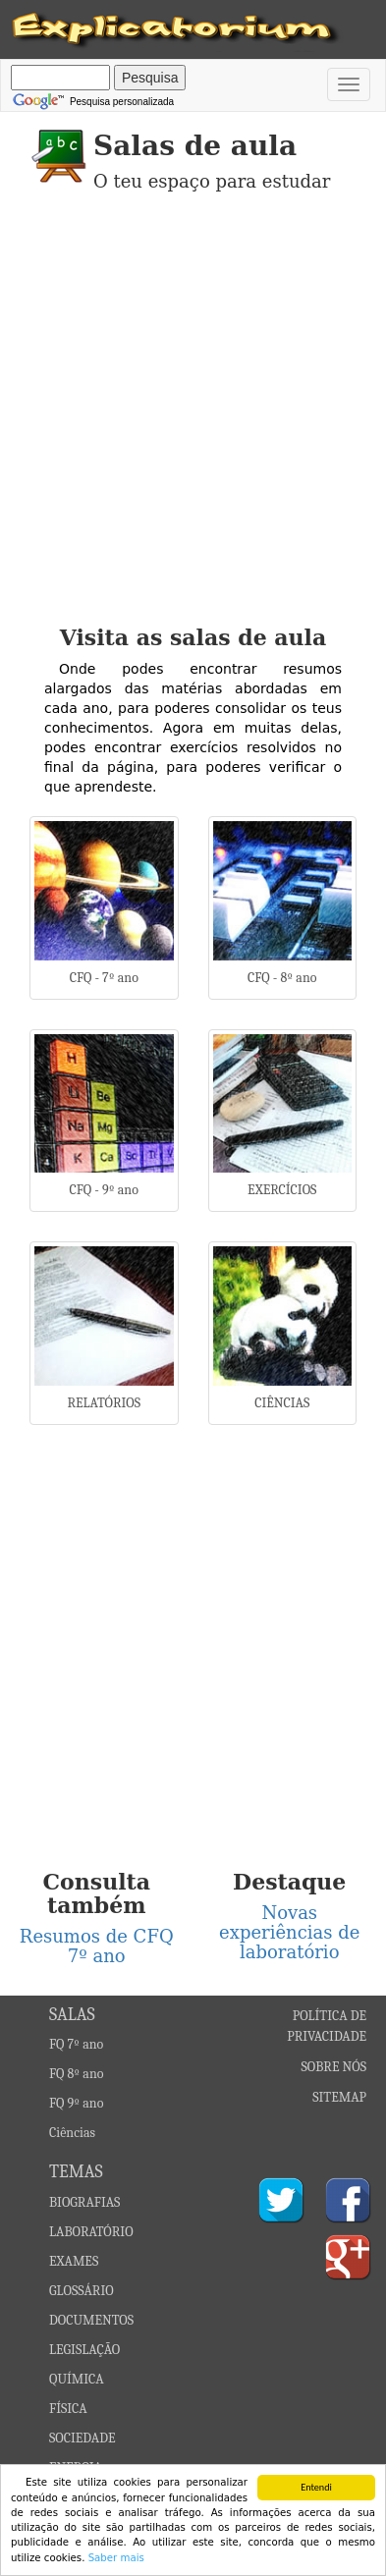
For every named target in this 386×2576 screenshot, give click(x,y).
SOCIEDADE (82, 2438)
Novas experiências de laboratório (289, 1932)
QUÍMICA (76, 2379)
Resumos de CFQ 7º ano (97, 1946)
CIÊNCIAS (281, 1403)
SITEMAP (339, 2097)
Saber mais (116, 2557)
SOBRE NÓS (334, 2066)
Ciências (72, 2132)
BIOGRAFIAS (84, 2202)
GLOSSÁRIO (81, 2290)
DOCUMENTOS (91, 2320)
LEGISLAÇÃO (84, 2349)
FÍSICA (68, 2408)
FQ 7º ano (76, 2044)
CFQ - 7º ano (104, 977)
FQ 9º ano (76, 2103)
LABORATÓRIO (91, 2231)
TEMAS (76, 2172)
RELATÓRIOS (103, 1403)
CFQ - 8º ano (282, 977)
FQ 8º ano (76, 2073)
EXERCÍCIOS (282, 1189)
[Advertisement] (193, 423)
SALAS (72, 2014)
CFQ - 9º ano (104, 1189)
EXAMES (73, 2261)
